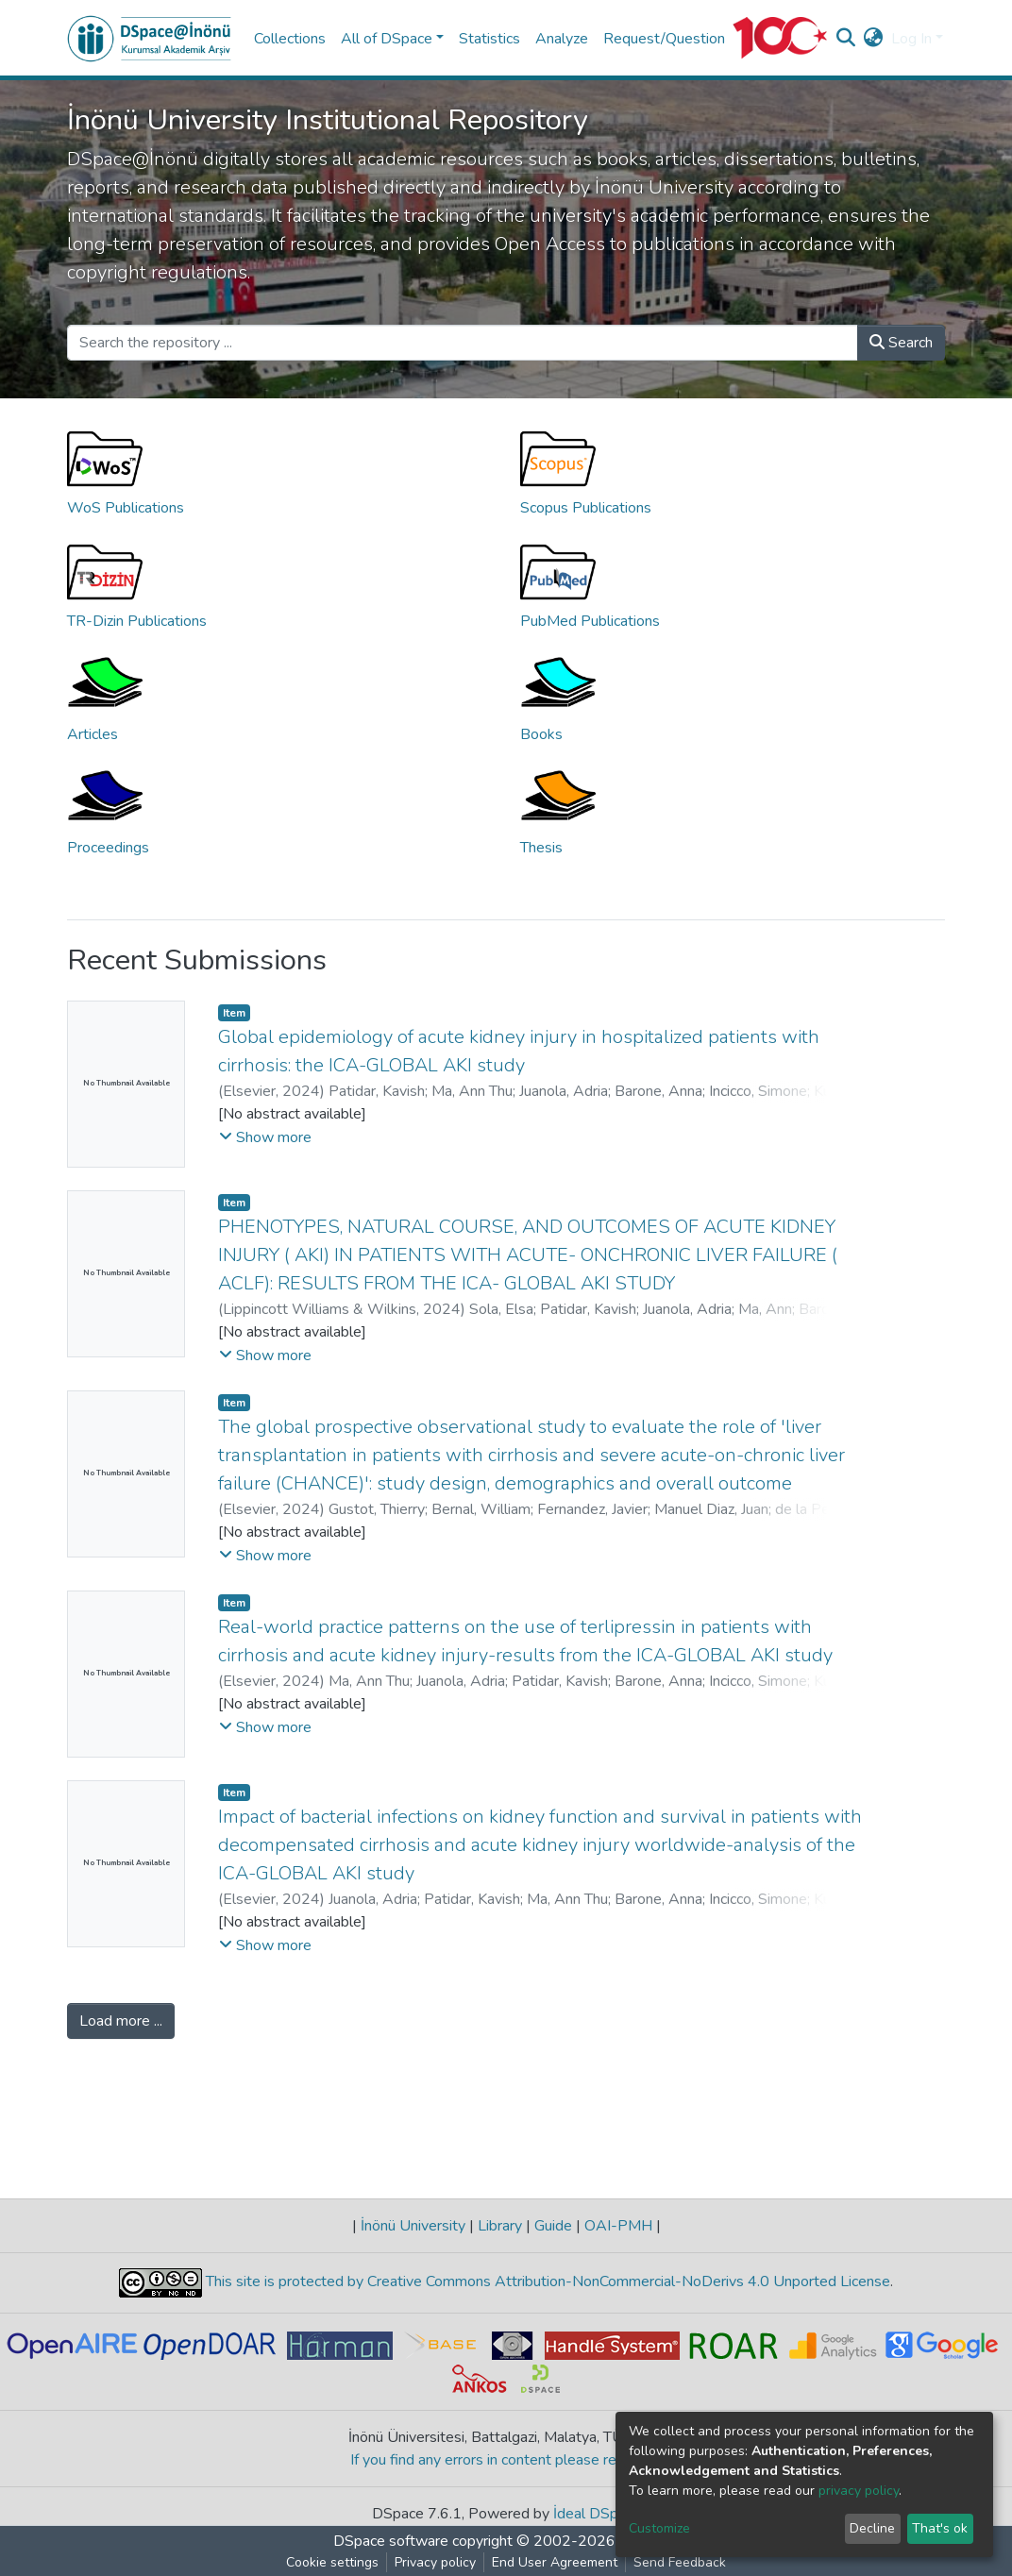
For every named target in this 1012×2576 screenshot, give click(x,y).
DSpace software (390, 2541)
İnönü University (413, 2225)
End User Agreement (554, 2562)
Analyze (561, 38)
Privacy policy (435, 2562)
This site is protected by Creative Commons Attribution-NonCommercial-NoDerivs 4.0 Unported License (546, 2281)
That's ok (940, 2528)
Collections (290, 38)
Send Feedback (679, 2562)
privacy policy (858, 2491)
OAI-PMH (618, 2225)
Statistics (489, 38)
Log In (911, 38)
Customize (659, 2528)
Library (500, 2225)
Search (901, 342)
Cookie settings (332, 2562)
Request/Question (664, 38)
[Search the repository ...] (462, 343)
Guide (553, 2225)
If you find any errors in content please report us (506, 2460)
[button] (874, 38)
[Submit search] (846, 38)
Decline (872, 2528)
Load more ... (120, 2021)
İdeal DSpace (597, 2513)
